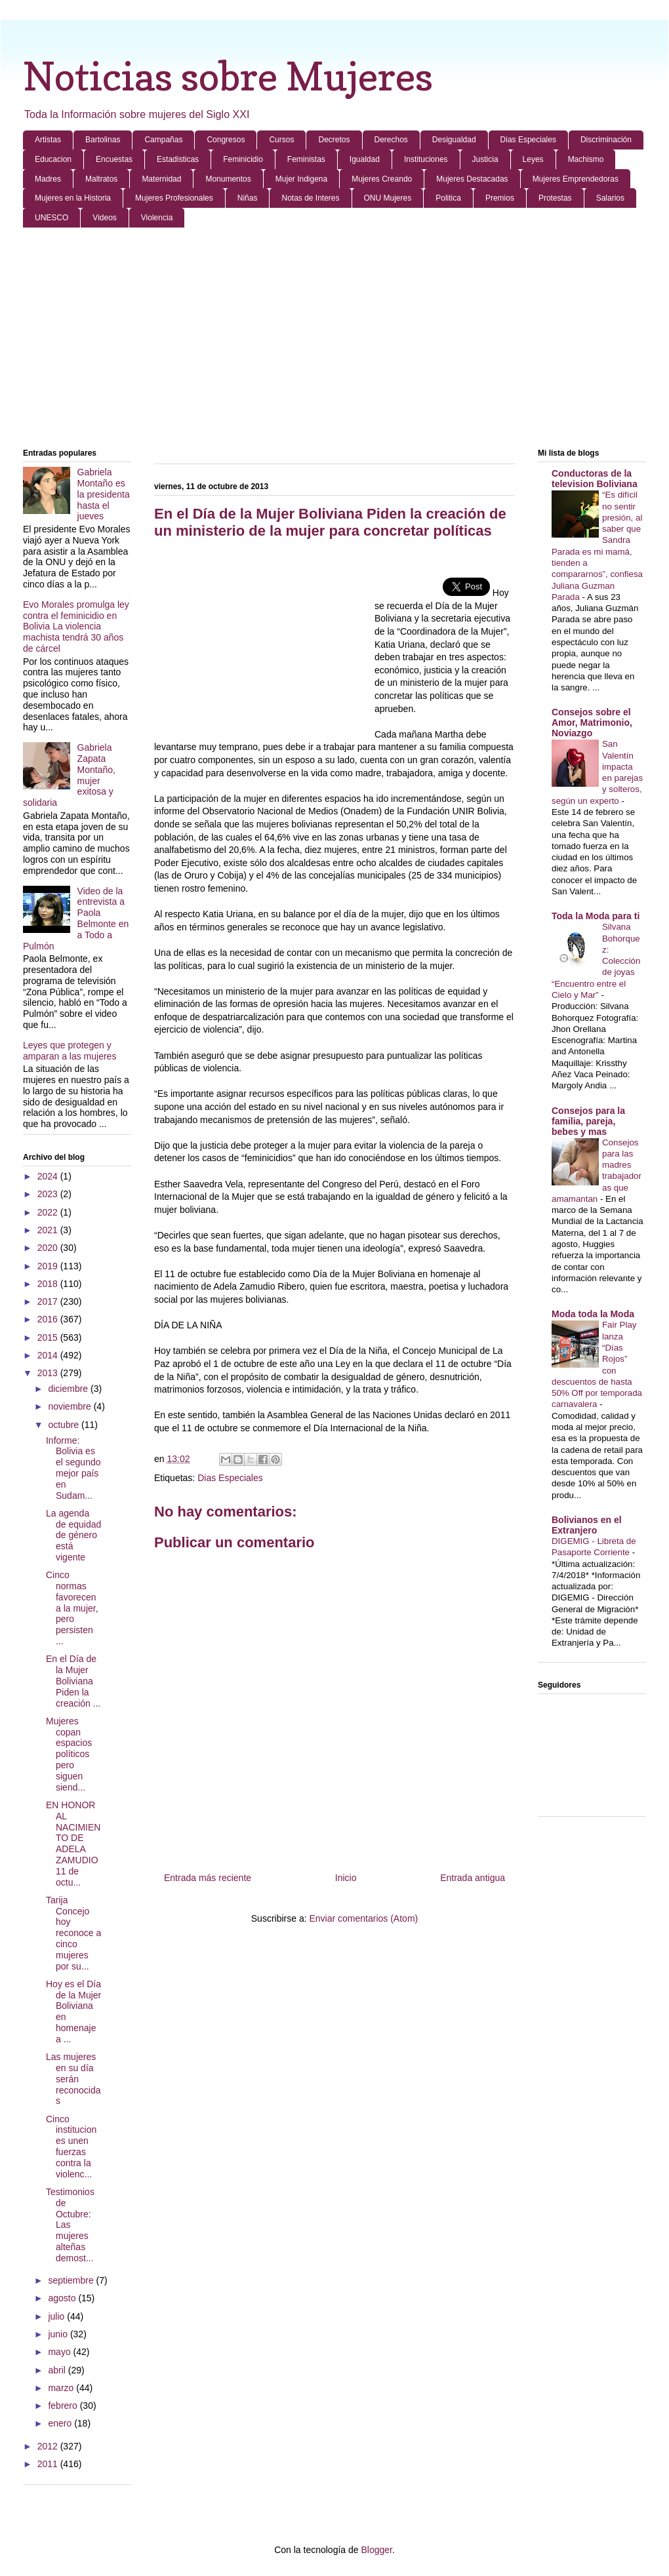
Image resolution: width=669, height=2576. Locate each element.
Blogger (376, 2550)
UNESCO (51, 217)
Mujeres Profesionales (174, 198)
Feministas (306, 159)
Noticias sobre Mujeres (228, 76)
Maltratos (101, 179)
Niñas (247, 198)
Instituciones (426, 159)
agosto (63, 2298)
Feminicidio (243, 159)
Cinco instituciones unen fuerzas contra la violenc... (71, 2146)
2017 (48, 1301)
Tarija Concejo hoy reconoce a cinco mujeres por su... (73, 1933)
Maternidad (161, 179)
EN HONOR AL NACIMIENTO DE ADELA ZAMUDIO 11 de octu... (73, 1844)
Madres (48, 179)
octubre (64, 1424)
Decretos (334, 139)
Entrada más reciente (207, 1878)
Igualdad (365, 159)
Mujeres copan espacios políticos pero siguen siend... (69, 1754)
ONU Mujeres (388, 198)
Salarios (610, 198)
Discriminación (606, 139)
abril (58, 2370)
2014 (48, 1355)
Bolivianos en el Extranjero (587, 1525)
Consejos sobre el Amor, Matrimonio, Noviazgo (592, 722)
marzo (62, 2388)
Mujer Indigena (301, 179)
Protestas (555, 198)
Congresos (226, 139)
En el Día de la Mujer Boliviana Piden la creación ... (73, 1681)
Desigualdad (454, 139)
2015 (48, 1337)
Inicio (346, 1878)
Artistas (48, 139)
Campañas (163, 139)
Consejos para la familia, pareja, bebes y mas (588, 1121)
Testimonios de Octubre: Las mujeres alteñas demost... (70, 2225)
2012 (48, 2446)
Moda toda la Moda (593, 1314)
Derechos (391, 139)
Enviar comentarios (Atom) (363, 1918)
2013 (48, 1373)
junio (59, 2334)
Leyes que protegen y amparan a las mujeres (69, 1050)
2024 (48, 1176)
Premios (499, 198)
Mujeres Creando (382, 179)
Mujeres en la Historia (73, 198)
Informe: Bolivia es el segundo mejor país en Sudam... (73, 1468)
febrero (63, 2405)
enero (61, 2423)
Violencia (156, 217)
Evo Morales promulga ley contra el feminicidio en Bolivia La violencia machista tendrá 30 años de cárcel (76, 626)
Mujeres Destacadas (472, 179)
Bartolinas (102, 139)
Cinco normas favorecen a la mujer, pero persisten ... (72, 1608)
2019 (48, 1266)
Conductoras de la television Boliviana (595, 478)
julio (57, 2316)
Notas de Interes (310, 198)
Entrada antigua (472, 1878)
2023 (48, 1194)
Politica (448, 198)
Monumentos (228, 179)
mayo (60, 2352)
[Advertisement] (334, 339)
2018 (48, 1283)
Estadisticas (178, 159)
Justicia (485, 159)
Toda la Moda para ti (595, 916)
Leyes (533, 159)
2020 (48, 1247)
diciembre (69, 1388)
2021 (48, 1230)
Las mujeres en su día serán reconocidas (73, 2078)
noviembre (70, 1406)
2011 (48, 2464)
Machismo (586, 159)
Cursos (281, 139)
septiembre (72, 2280)
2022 (48, 1212)
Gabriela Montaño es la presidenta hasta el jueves (103, 494)
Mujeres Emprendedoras (575, 179)
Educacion (53, 159)
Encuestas (114, 159)
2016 (48, 1319)
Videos (104, 217)
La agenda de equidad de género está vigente (73, 1535)
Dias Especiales (528, 139)
